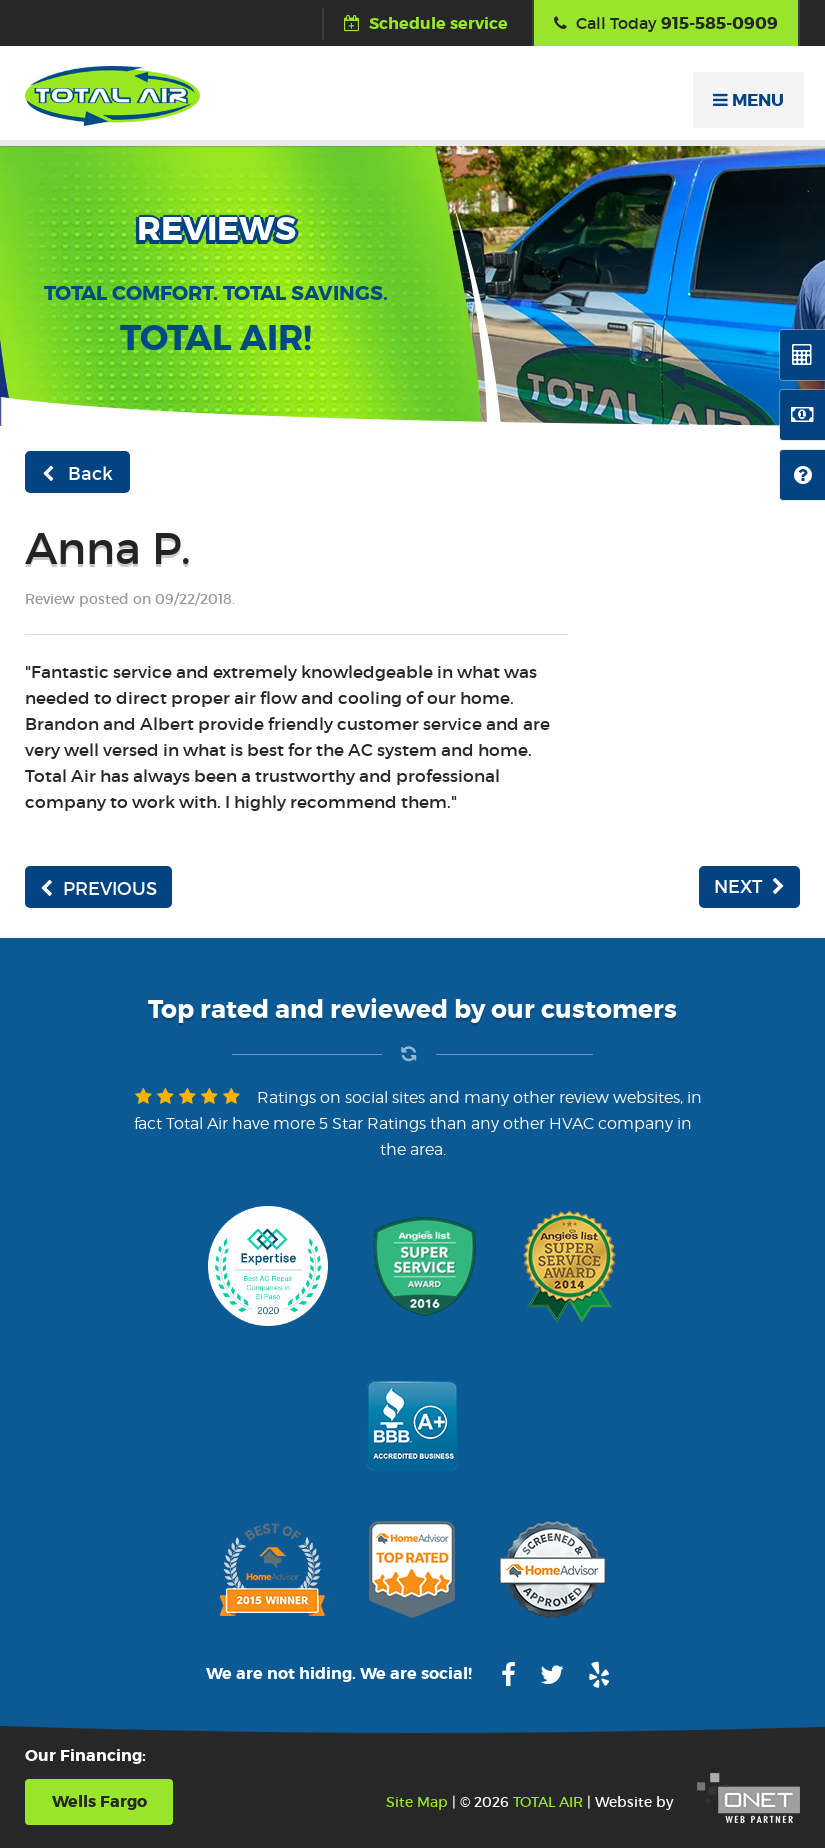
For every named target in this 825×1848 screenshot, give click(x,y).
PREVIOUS (98, 889)
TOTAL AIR (548, 1802)
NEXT (749, 887)
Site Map (417, 1802)
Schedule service (426, 23)
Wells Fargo (99, 1801)
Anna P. (108, 548)
